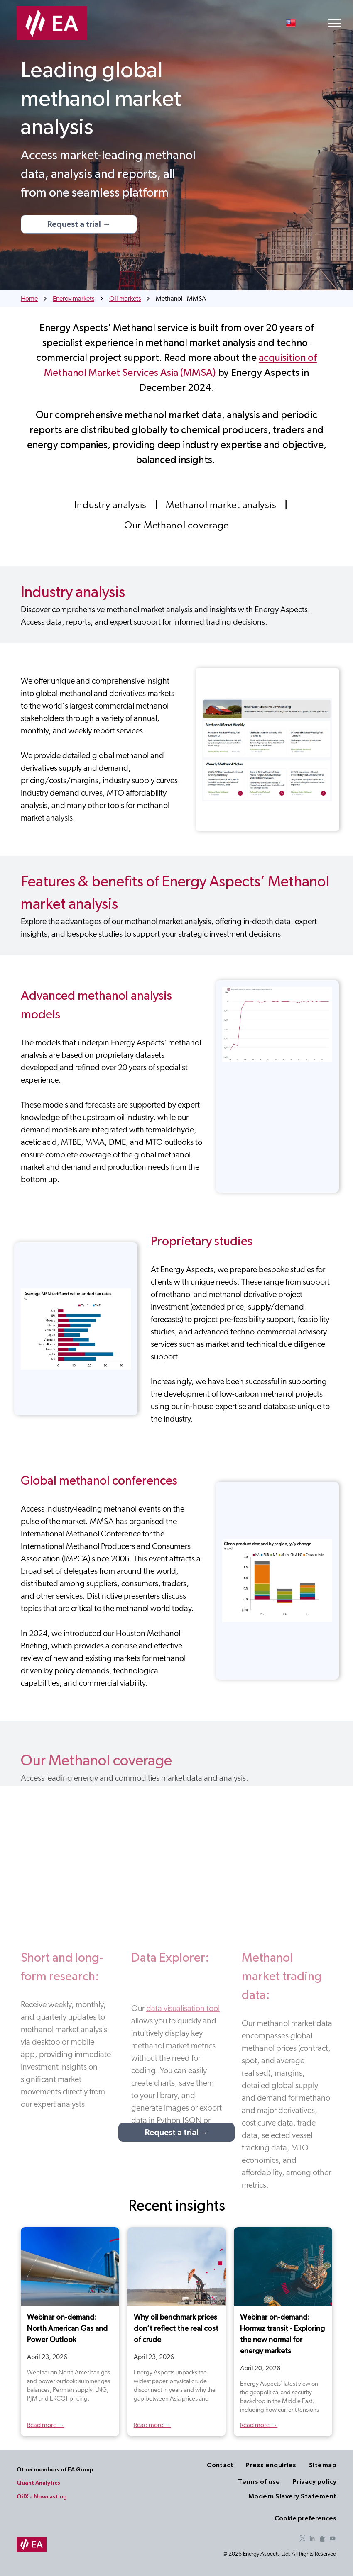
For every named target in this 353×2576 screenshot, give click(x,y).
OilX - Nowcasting (42, 2497)
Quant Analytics (38, 2483)
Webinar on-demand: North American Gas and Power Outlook (67, 2329)
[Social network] (322, 2540)
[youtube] (332, 2540)
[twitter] (302, 2540)
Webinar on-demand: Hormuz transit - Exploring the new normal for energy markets (282, 2334)
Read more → (45, 2425)
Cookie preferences (305, 2518)
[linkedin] (312, 2540)
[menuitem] (111, 505)
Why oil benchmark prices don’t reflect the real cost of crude (176, 2329)
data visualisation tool (183, 2008)
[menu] (335, 23)
